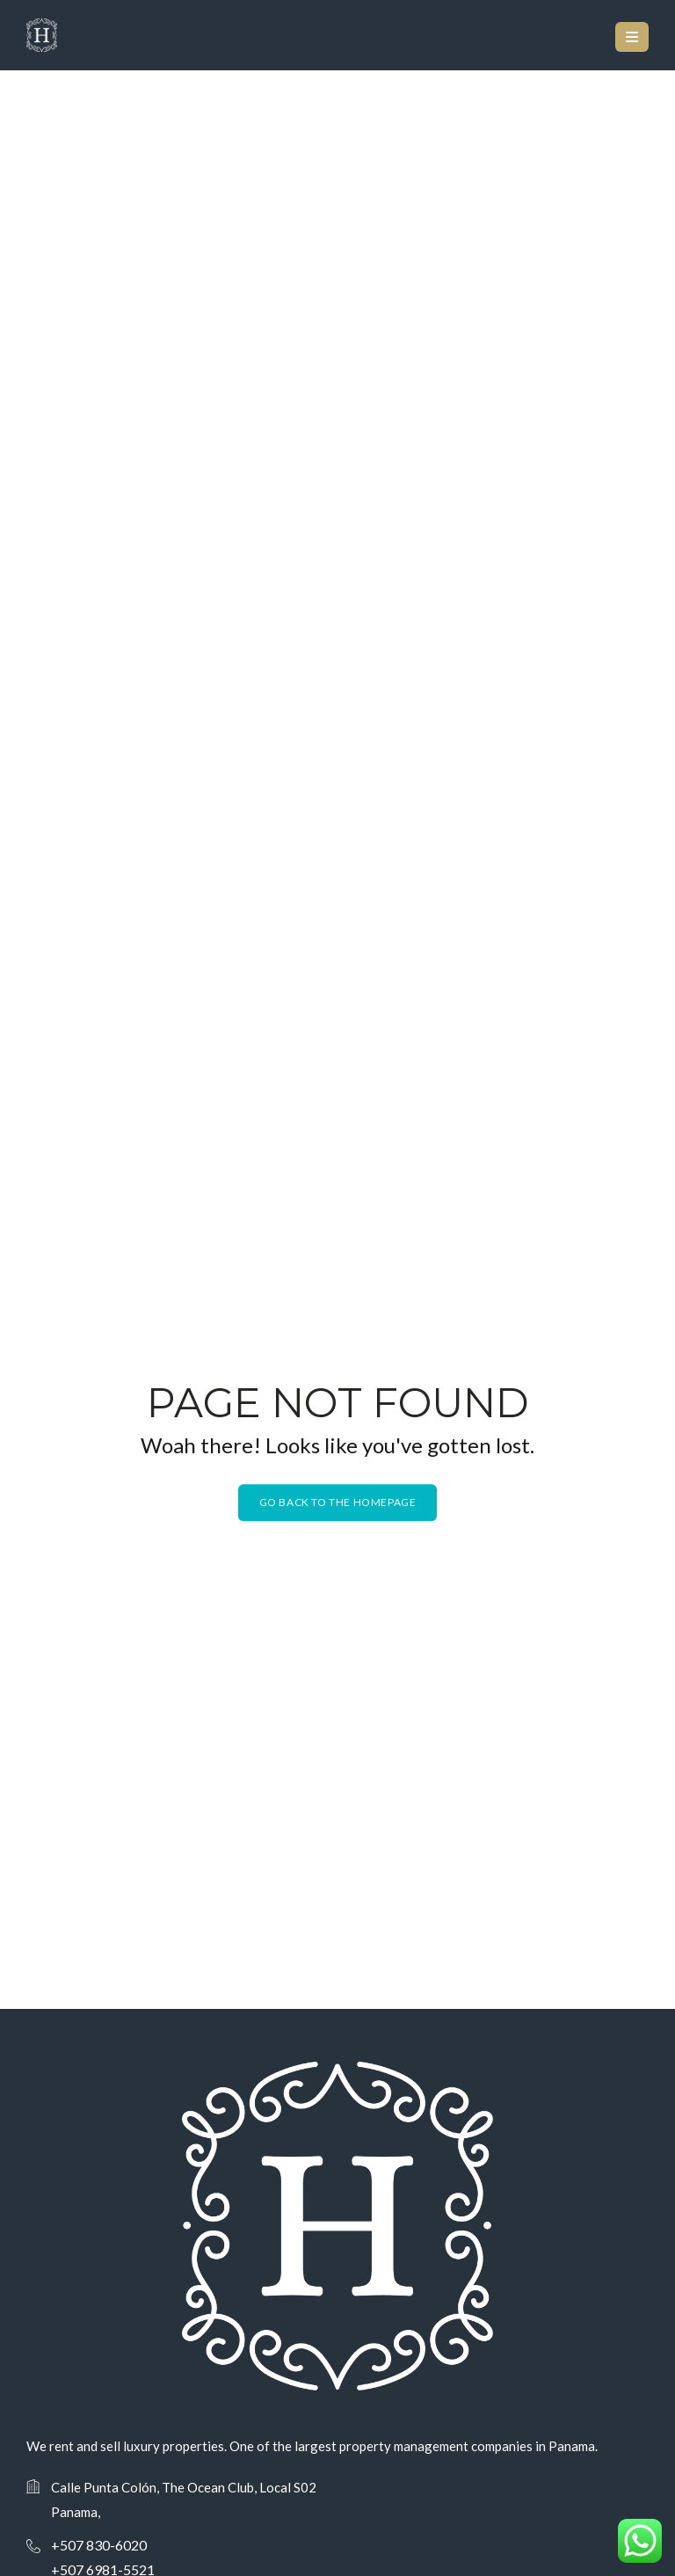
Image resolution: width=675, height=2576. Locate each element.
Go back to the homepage (338, 1502)
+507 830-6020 (99, 2544)
